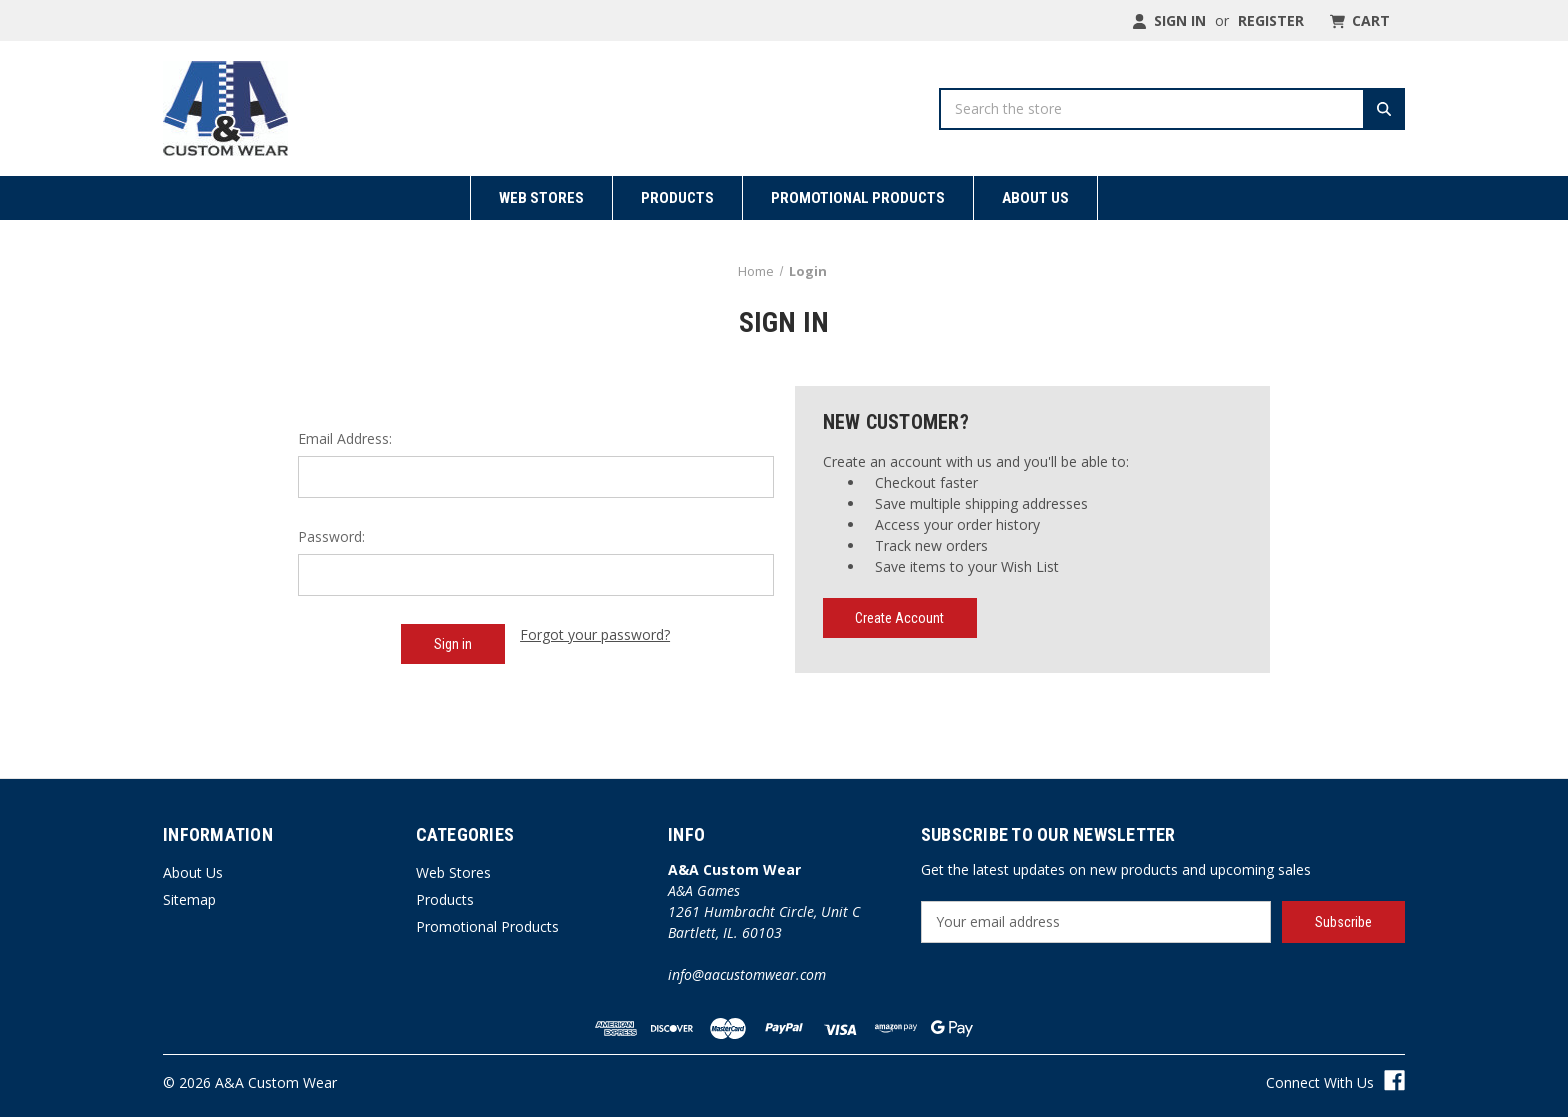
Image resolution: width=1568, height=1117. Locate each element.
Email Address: (345, 438)
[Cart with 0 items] (1358, 20)
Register (1271, 20)
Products (677, 198)
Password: (331, 536)
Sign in (1169, 20)
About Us (1035, 198)
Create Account (899, 618)
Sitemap (189, 899)
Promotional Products (858, 198)
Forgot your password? (595, 634)
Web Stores (541, 198)
